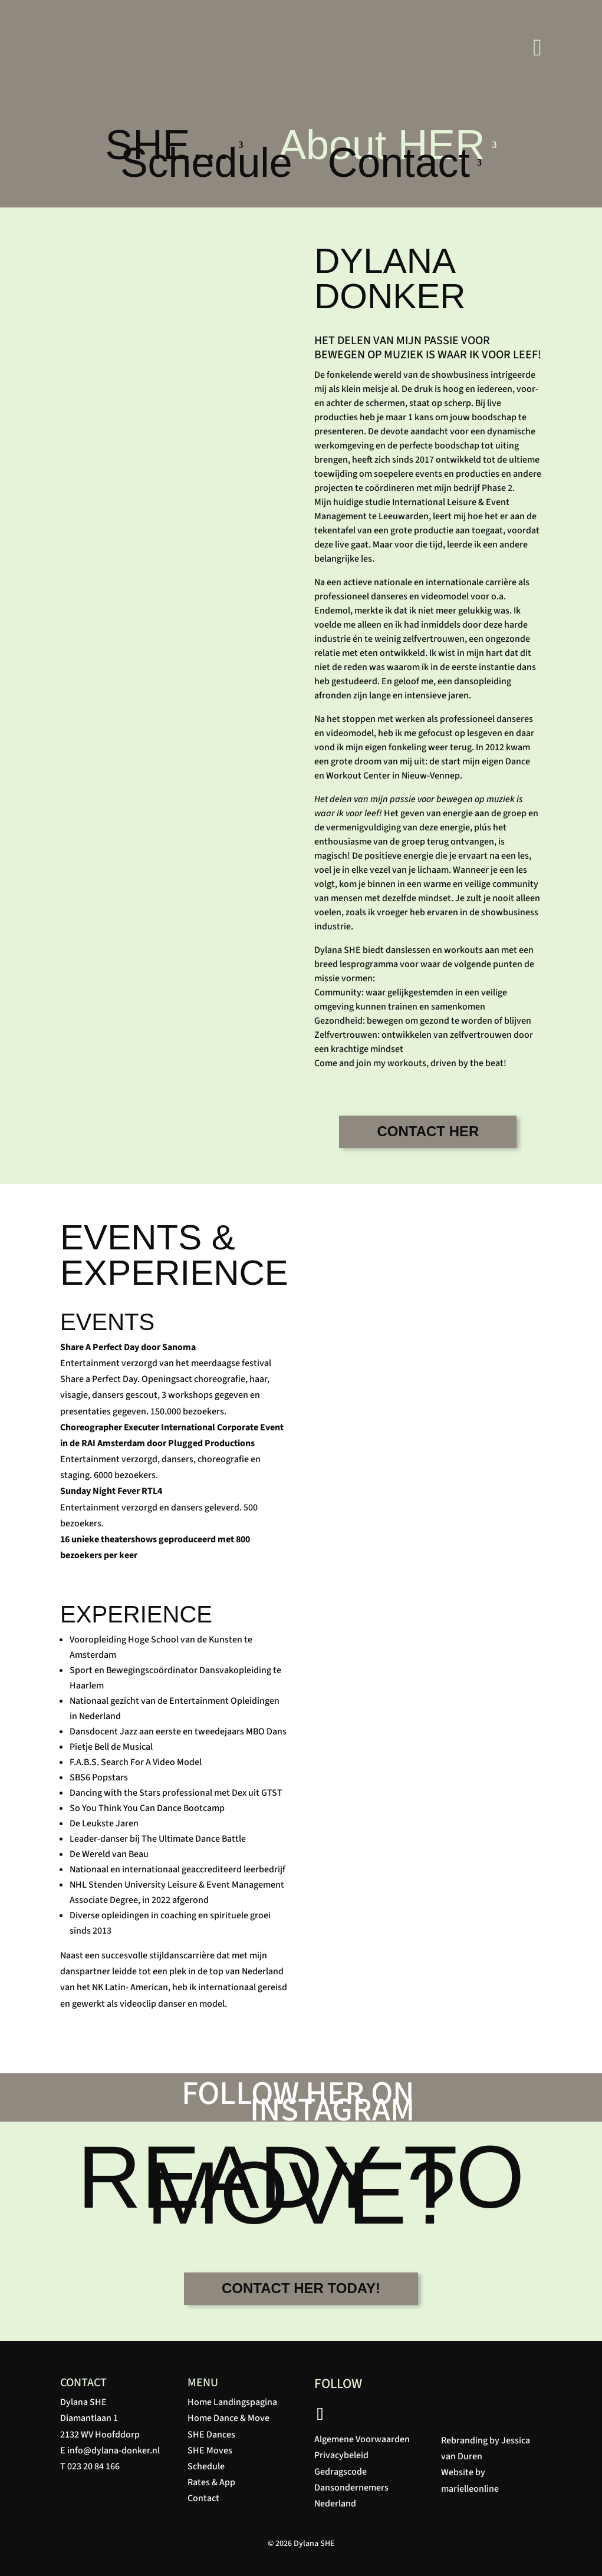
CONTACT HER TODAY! (301, 2288)
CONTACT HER (428, 1131)
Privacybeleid (341, 2455)
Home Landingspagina (232, 2402)
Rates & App (211, 2482)
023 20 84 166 (93, 2466)
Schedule (206, 165)
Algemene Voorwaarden (362, 2439)
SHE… (168, 147)
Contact (399, 165)
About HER (381, 147)
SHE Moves (209, 2450)
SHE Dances (211, 2434)
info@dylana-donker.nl (113, 2450)
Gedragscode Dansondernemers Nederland (351, 2487)
